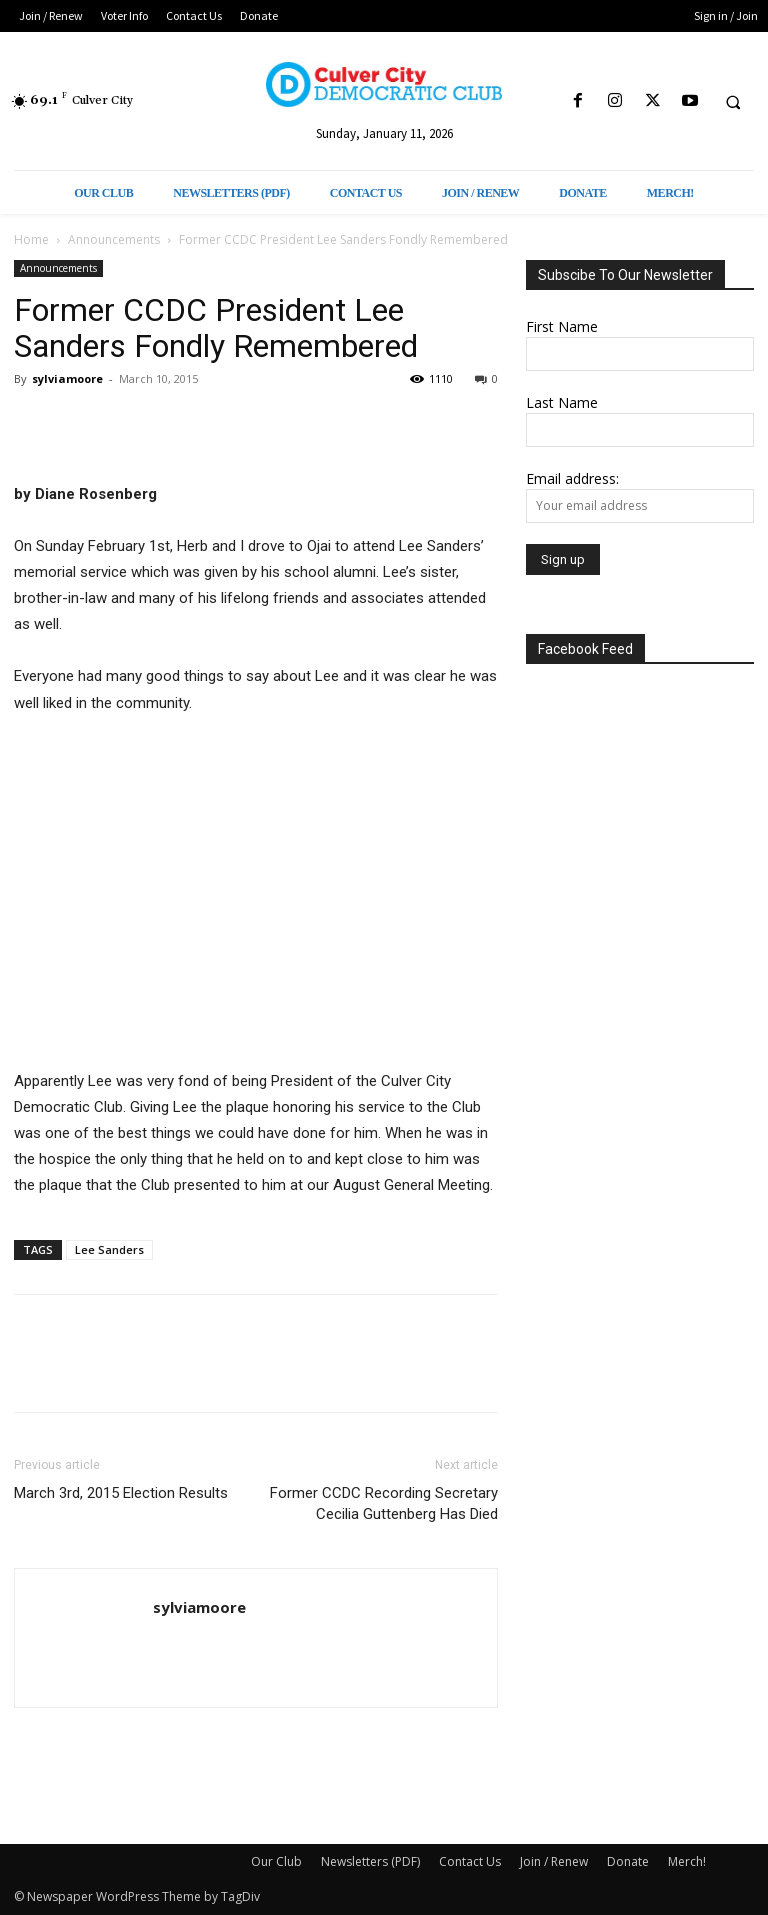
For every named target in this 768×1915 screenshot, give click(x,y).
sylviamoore (67, 378)
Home (31, 239)
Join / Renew (554, 1861)
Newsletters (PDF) (370, 1861)
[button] (733, 102)
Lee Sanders (109, 1249)
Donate (628, 1861)
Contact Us (470, 1861)
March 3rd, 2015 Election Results (121, 1493)
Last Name (562, 402)
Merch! (687, 1861)
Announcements (114, 239)
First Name (562, 326)
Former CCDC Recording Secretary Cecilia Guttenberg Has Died (384, 1503)
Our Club (276, 1861)
